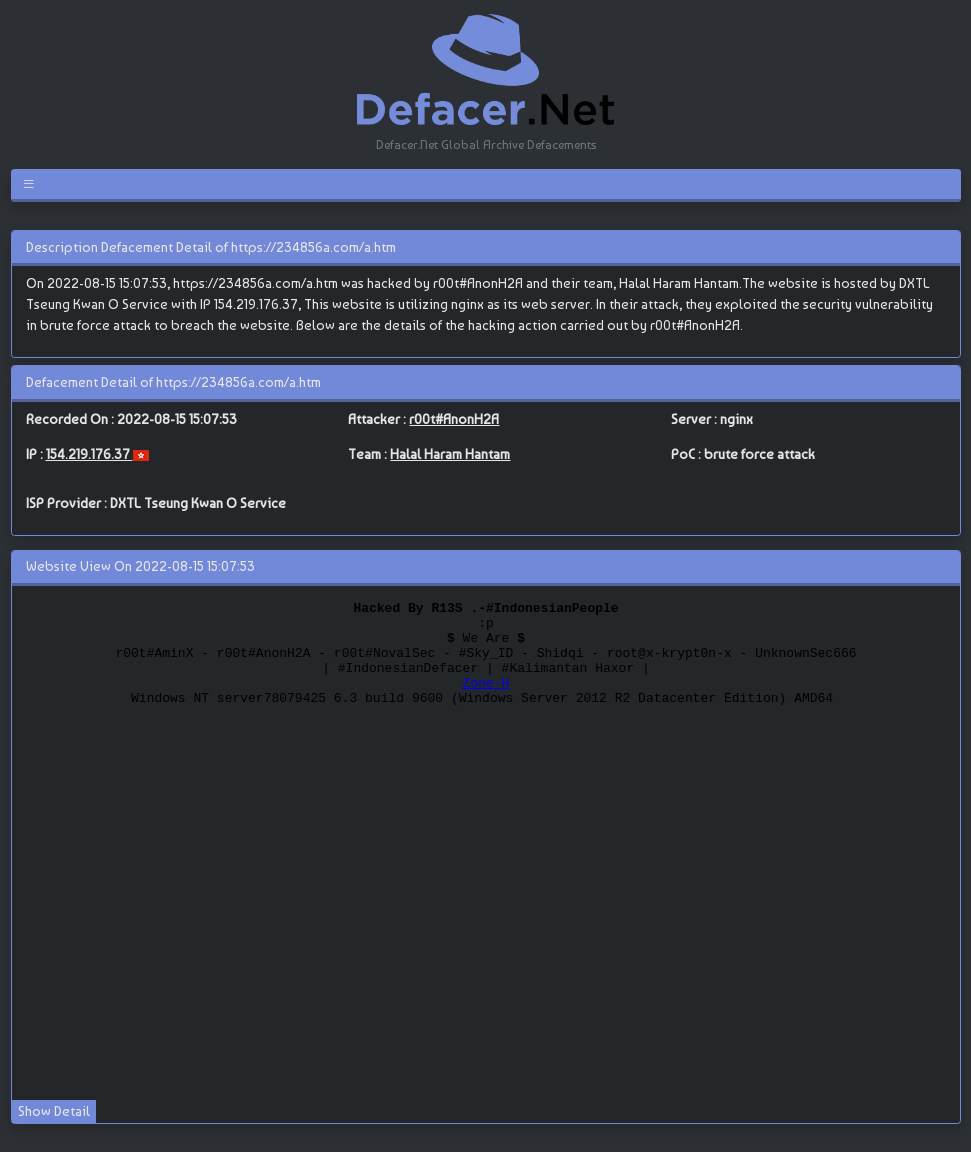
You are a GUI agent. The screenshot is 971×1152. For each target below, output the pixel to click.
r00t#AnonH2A (454, 419)
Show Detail (54, 1111)
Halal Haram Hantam (450, 454)
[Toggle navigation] (32, 184)
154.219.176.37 (89, 454)
